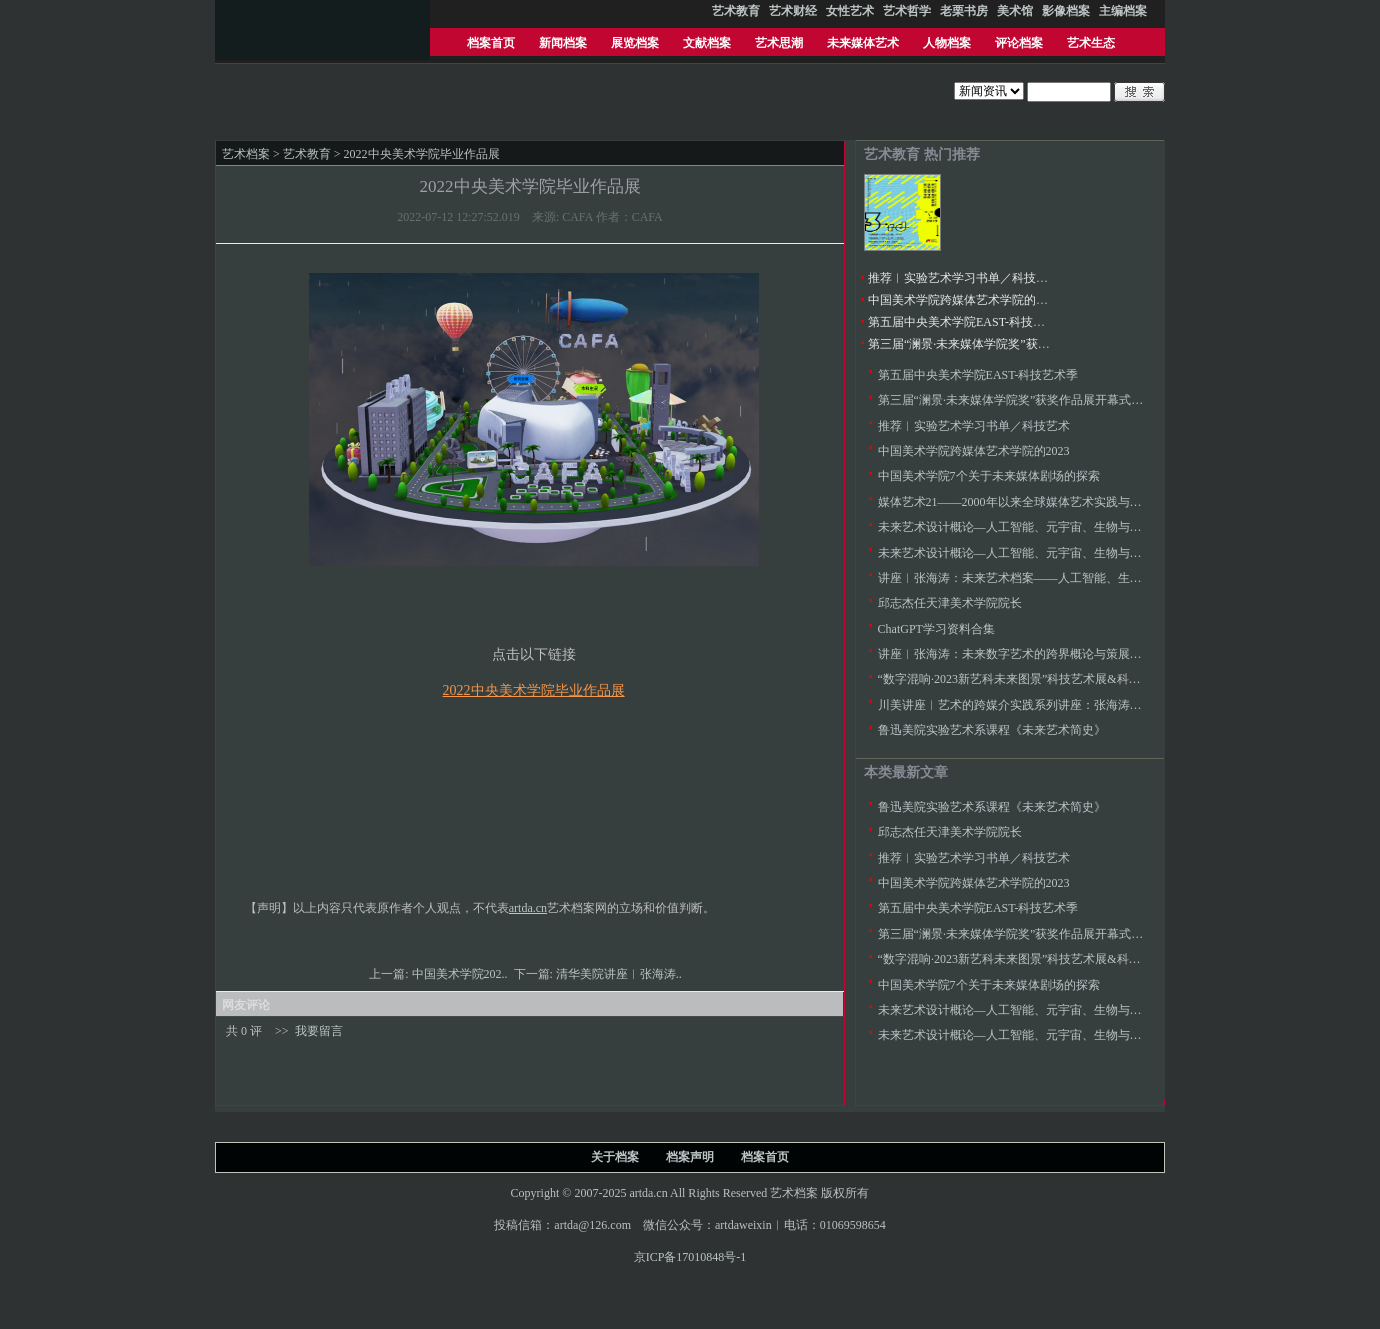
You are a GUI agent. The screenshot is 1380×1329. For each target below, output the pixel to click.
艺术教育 (307, 154)
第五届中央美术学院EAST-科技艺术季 (968, 322)
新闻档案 (563, 43)
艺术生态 (1091, 43)
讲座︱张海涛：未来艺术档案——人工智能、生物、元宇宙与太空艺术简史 (1076, 578)
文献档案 (707, 43)
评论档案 (1019, 43)
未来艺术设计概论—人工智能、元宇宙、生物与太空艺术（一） (1046, 553)
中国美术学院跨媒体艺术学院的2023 (964, 300)
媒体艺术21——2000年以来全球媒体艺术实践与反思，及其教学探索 (1058, 502)
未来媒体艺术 (863, 43)
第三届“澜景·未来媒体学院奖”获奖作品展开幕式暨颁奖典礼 (1025, 344)
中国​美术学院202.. (461, 974)
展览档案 (635, 43)
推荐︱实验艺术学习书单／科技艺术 (964, 278)
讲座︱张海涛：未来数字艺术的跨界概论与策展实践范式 (1028, 654)
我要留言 (319, 1031)
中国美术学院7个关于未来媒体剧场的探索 (989, 476)
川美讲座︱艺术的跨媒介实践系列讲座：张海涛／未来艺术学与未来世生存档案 (1088, 705)
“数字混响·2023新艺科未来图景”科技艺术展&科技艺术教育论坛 (1045, 679)
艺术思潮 (779, 43)
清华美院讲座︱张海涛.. (620, 974)
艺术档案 (246, 154)
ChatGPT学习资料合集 (936, 629)
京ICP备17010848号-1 (690, 1257)
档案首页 (491, 43)
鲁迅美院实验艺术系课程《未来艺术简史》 (992, 730)
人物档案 (947, 43)
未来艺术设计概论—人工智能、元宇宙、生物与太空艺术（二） (1046, 527)
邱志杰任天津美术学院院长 (950, 603)
